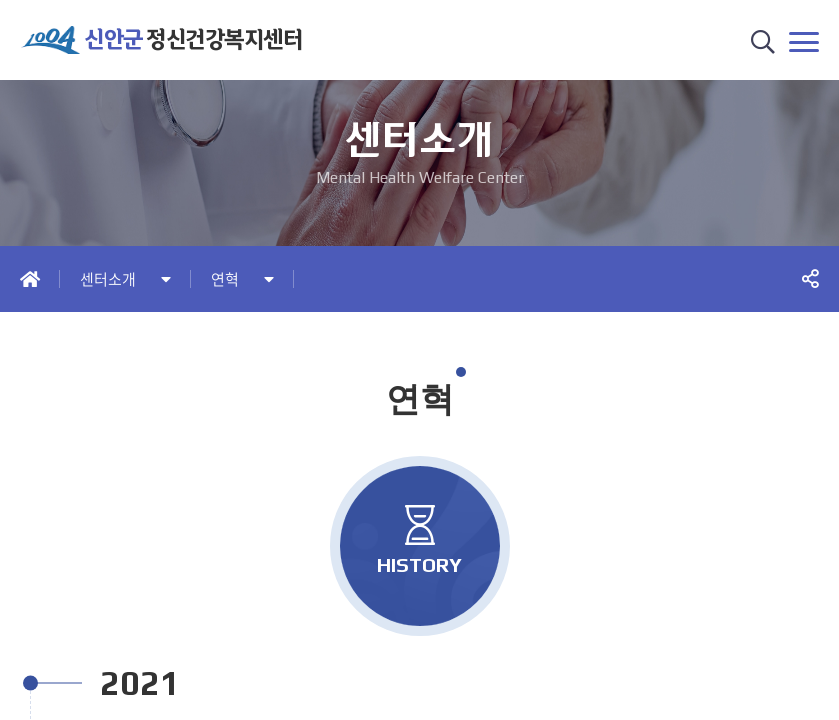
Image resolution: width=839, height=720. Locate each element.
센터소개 (108, 279)
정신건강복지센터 (193, 39)
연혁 (225, 279)
